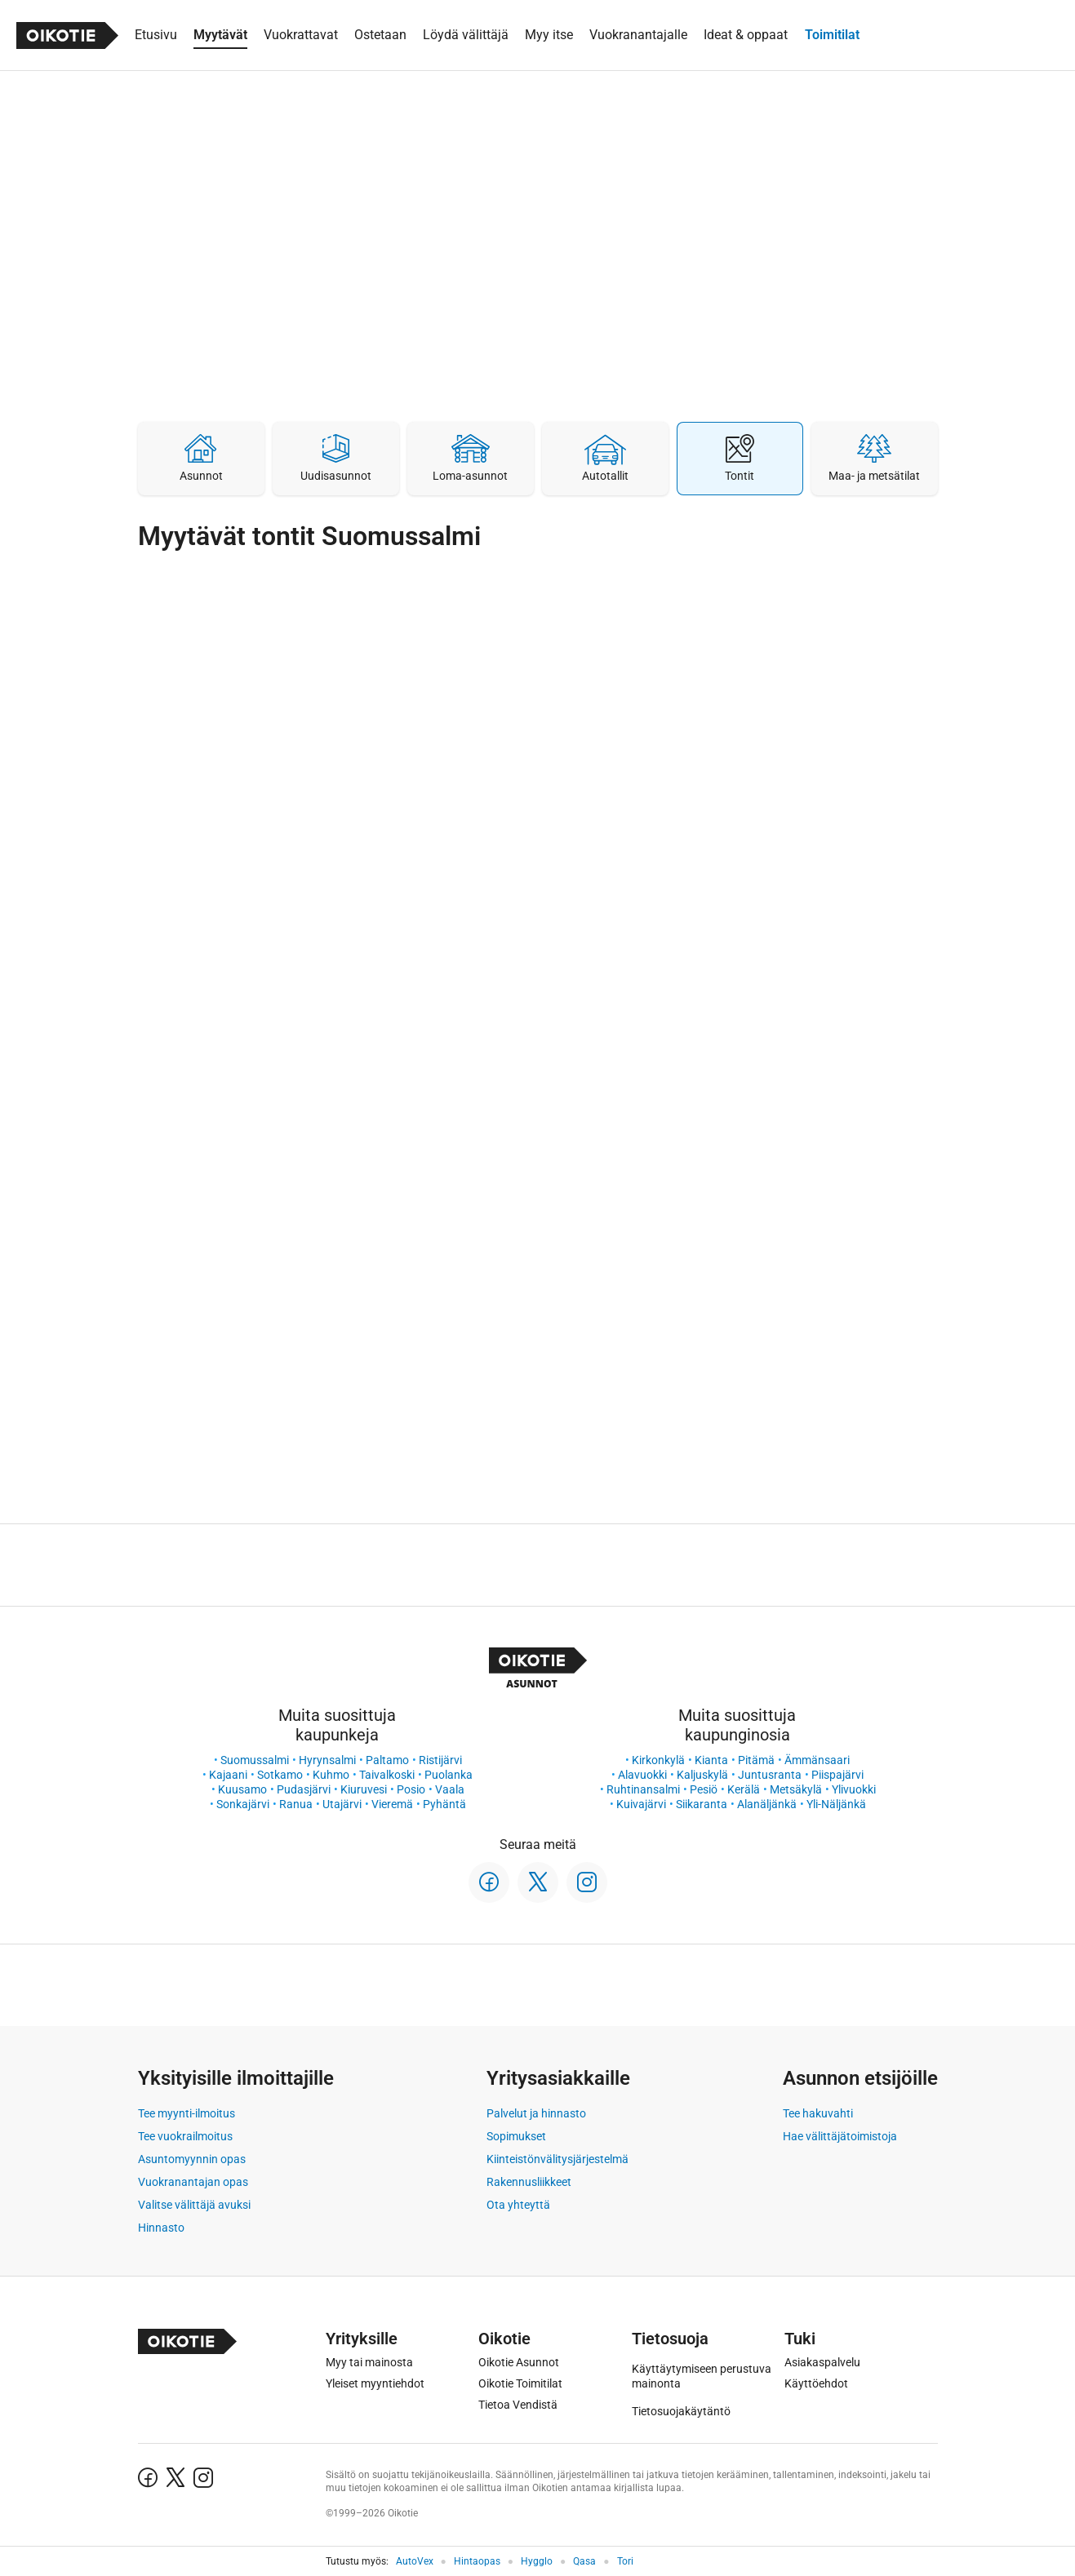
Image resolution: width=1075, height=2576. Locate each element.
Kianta (711, 1760)
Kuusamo (242, 1789)
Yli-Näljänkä (836, 1804)
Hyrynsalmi (327, 1760)
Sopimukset (516, 2136)
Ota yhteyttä (518, 2204)
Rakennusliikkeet (528, 2181)
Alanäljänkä (767, 1804)
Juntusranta (770, 1774)
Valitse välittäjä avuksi (194, 2204)
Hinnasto (161, 2227)
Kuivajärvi (641, 1804)
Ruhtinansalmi (643, 1789)
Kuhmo (331, 1774)
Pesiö (703, 1789)
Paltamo (387, 1760)
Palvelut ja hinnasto (536, 2113)
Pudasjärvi (304, 1789)
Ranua (296, 1804)
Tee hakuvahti (818, 2113)
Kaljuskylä (702, 1774)
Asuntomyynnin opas (192, 2159)
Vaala (449, 1789)
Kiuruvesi (363, 1789)
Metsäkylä (796, 1789)
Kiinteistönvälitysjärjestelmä (557, 2159)
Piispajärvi (837, 1774)
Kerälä (743, 1789)
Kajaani (228, 1774)
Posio (411, 1789)
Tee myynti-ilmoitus (186, 2113)
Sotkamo (280, 1774)
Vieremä (392, 1804)
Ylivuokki (854, 1789)
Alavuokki (642, 1774)
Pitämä (756, 1760)
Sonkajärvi (242, 1804)
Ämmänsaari (817, 1760)
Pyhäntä (444, 1804)
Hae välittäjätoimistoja (840, 2136)
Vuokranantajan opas (193, 2181)
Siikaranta (701, 1804)
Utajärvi (342, 1804)
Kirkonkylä (658, 1760)
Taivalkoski (387, 1774)
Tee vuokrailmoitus (185, 2136)
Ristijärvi (440, 1760)
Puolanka (448, 1774)
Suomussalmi (254, 1760)
